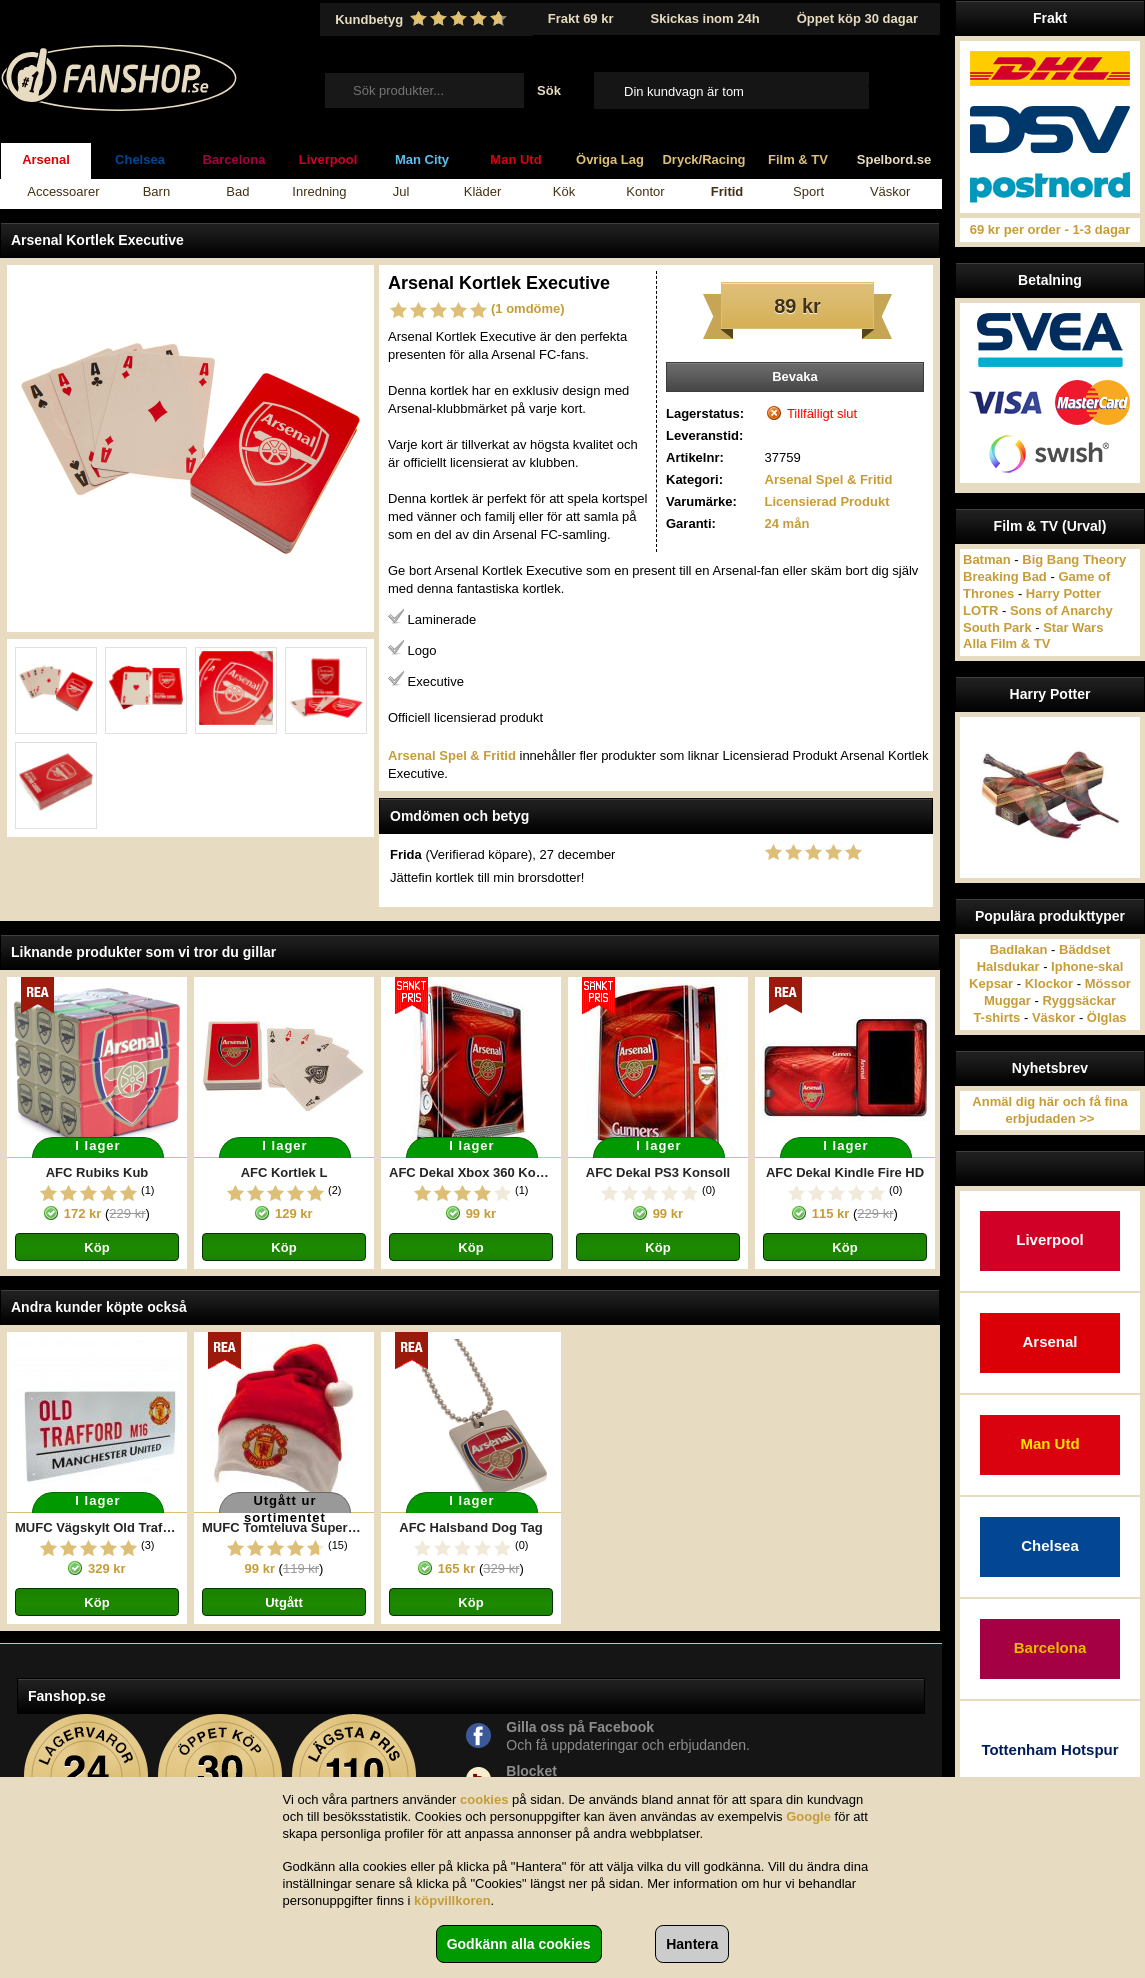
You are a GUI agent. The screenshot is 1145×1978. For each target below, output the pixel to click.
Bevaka (795, 376)
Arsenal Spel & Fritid (829, 479)
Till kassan (898, 90)
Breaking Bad (1005, 576)
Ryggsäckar (1079, 1000)
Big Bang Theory (1074, 559)
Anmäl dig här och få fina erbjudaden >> (1049, 1110)
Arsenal (46, 159)
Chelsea (140, 159)
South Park (997, 627)
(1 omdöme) (528, 308)
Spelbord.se (894, 159)
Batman (987, 559)
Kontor (645, 191)
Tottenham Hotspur (1049, 1749)
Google (808, 1816)
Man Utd (515, 159)
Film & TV (798, 159)
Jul (401, 191)
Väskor (890, 191)
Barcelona (234, 159)
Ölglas (1107, 1017)
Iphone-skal (1087, 966)
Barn (156, 191)
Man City (422, 159)
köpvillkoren (452, 1900)
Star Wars (1073, 627)
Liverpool (328, 159)
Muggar (1007, 1000)
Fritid (727, 191)
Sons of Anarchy (1061, 610)
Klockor (1049, 983)
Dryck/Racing (703, 159)
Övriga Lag (610, 159)
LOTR (980, 610)
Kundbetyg (423, 19)
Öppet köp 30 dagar (857, 18)
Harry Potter (1063, 593)
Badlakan (1019, 949)
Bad (237, 191)
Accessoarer (63, 191)
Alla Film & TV (1006, 643)
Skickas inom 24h (705, 18)
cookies (484, 1799)
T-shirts (996, 1017)
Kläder (483, 191)
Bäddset (1084, 949)
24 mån (787, 523)
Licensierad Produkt (827, 501)
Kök (564, 191)
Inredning (319, 191)
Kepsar (991, 983)
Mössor (1108, 983)
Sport (808, 191)
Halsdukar (1008, 966)
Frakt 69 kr (581, 18)
